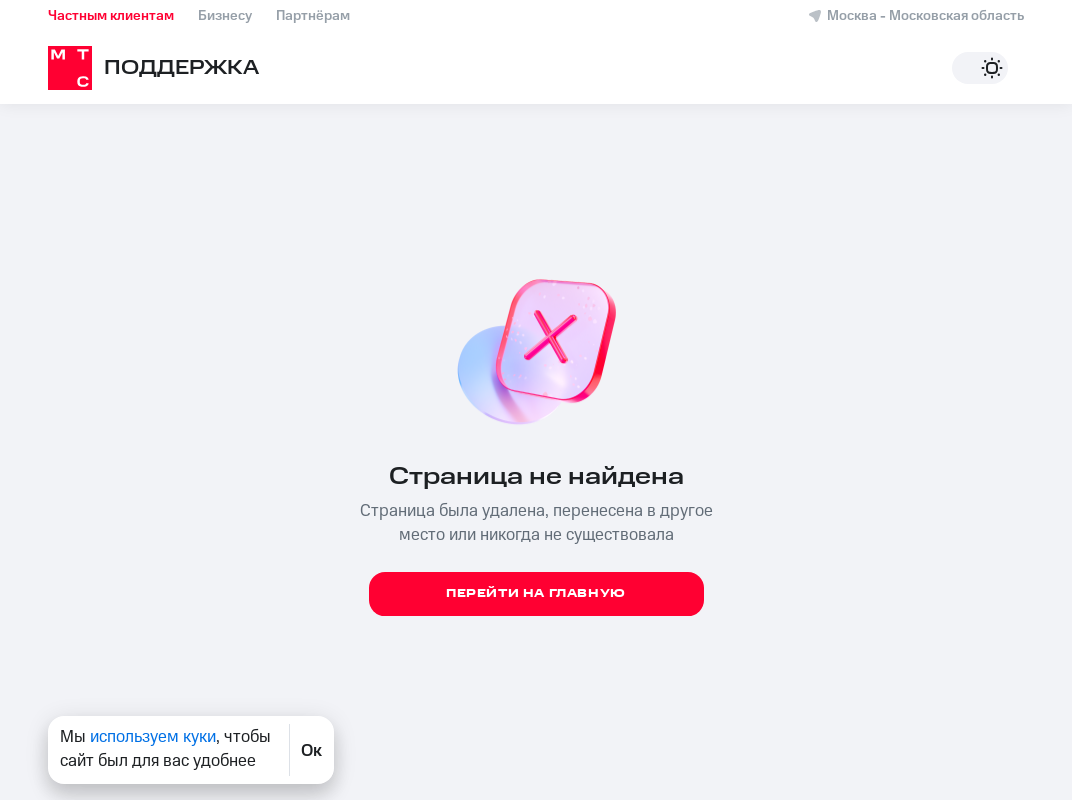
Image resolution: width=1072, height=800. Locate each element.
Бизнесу (225, 16)
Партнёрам (313, 16)
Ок (311, 750)
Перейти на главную (536, 593)
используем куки (153, 737)
